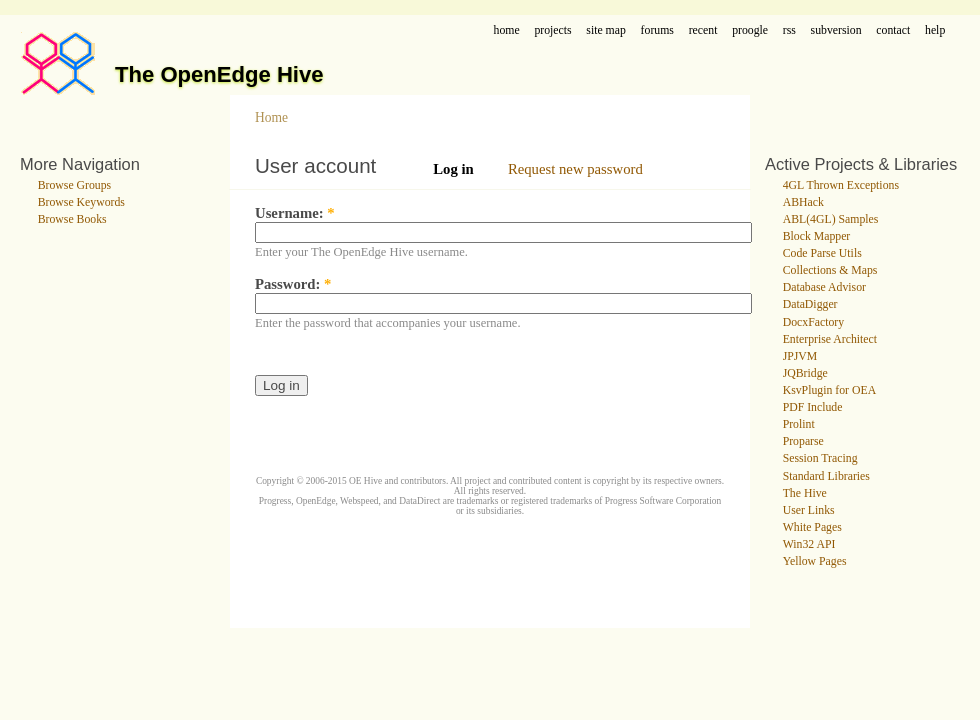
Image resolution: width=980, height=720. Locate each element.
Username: (295, 213)
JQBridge (805, 373)
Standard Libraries (826, 476)
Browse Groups (75, 185)
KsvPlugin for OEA (829, 390)
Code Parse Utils (822, 253)
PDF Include (813, 407)
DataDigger (810, 304)
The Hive (805, 493)
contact (893, 30)
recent (703, 30)
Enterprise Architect (830, 339)
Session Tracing (820, 458)
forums (657, 30)
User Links (809, 510)
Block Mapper (817, 236)
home (507, 30)
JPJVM (800, 356)
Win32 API (809, 544)
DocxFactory (813, 322)
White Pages (812, 527)
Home (271, 117)
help (935, 30)
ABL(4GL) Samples (831, 219)
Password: (293, 284)
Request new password (575, 169)
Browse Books (72, 219)
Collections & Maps (830, 270)
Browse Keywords (81, 202)
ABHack (803, 202)
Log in (453, 169)
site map (606, 30)
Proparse (803, 441)
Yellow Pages (815, 561)
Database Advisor (824, 287)
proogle (750, 30)
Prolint (799, 424)
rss (789, 30)
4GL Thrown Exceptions (841, 185)
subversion (836, 30)
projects (552, 30)
